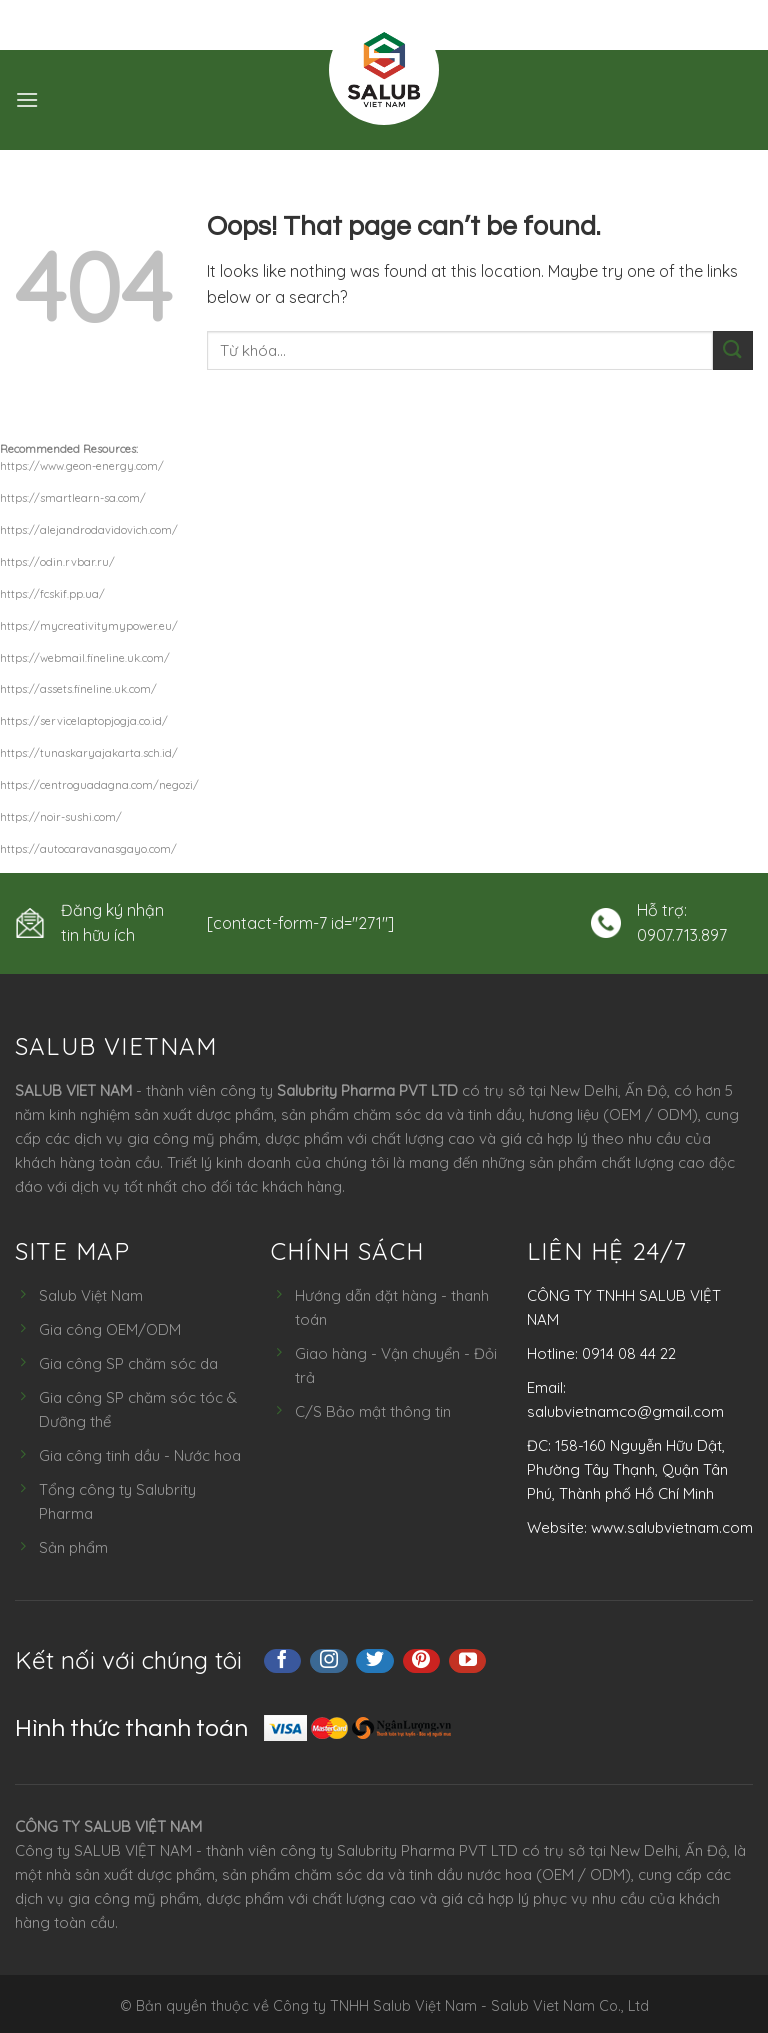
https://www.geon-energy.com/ (82, 466)
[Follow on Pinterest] (422, 1661)
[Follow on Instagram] (329, 1661)
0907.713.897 (682, 935)
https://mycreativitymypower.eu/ (89, 626)
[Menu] (27, 99)
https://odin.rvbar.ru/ (57, 562)
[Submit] (733, 350)
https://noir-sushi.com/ (61, 817)
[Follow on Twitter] (375, 1661)
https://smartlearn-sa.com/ (73, 498)
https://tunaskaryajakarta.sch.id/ (89, 753)
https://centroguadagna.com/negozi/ (99, 785)
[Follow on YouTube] (468, 1661)
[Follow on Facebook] (283, 1661)
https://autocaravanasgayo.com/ (88, 849)
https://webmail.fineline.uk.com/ (85, 658)
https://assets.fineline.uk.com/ (78, 689)
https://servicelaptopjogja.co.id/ (84, 721)
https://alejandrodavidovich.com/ (89, 530)
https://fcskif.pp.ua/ (52, 594)
